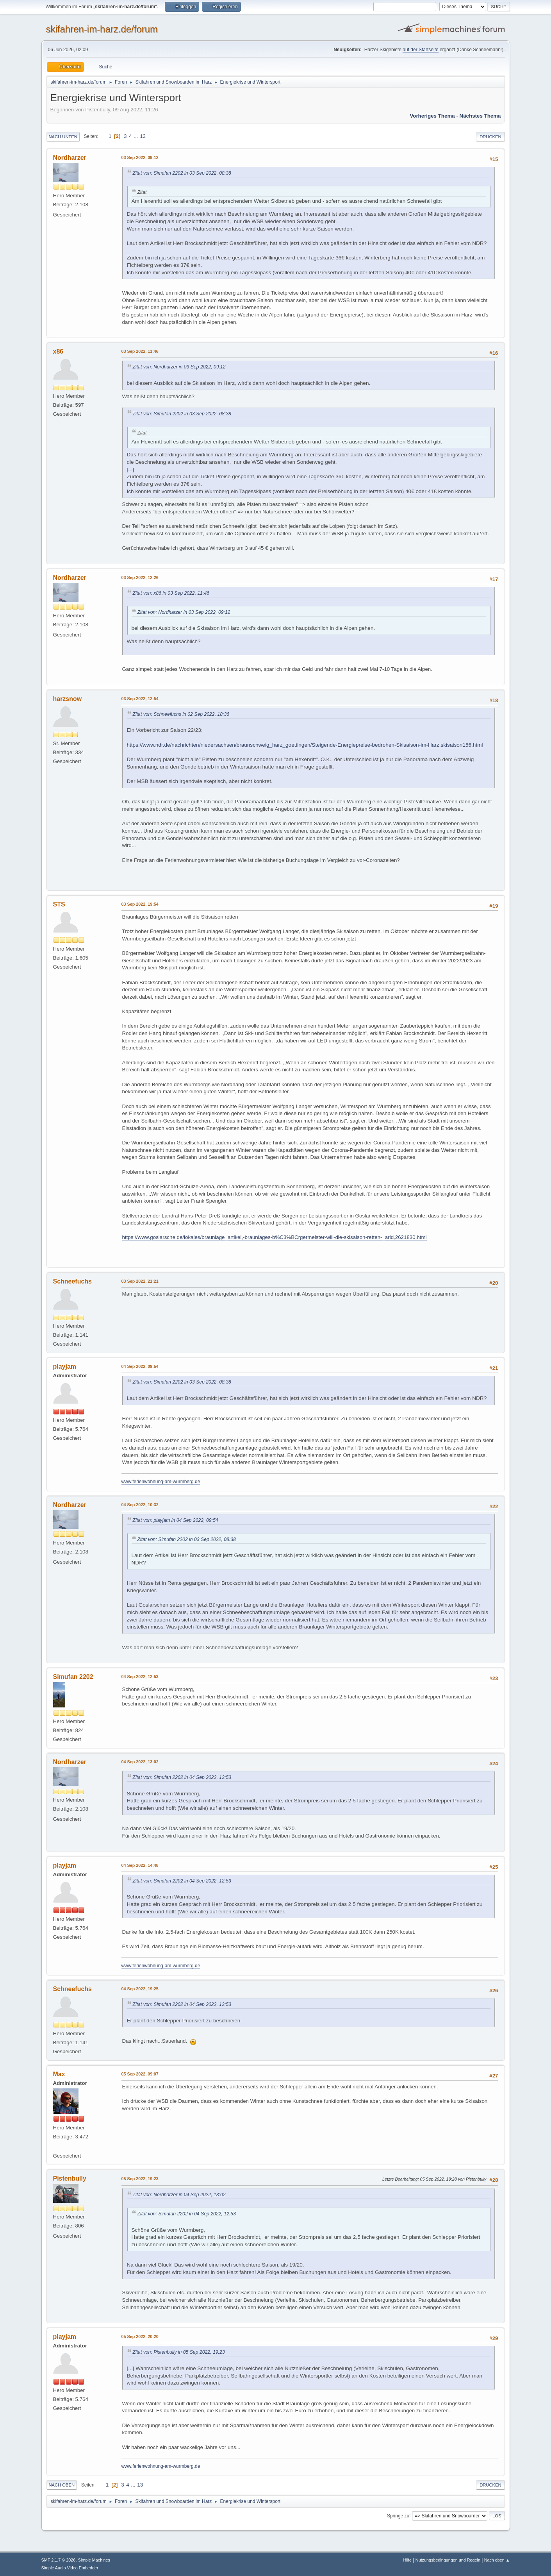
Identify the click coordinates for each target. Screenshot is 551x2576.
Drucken (490, 136)
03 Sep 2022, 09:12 (140, 157)
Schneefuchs (72, 1281)
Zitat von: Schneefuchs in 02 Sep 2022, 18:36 (181, 714)
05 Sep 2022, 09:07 (140, 2074)
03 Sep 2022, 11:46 (140, 351)
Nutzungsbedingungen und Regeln (447, 2560)
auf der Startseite (420, 49)
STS (59, 904)
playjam (65, 1366)
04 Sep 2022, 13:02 (140, 1761)
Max (59, 2074)
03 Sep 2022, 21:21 (140, 1281)
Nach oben (62, 2485)
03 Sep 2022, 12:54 (140, 698)
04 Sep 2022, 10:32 (140, 1504)
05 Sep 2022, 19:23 (140, 2178)
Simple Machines (94, 2560)
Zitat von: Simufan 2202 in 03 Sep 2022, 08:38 (182, 173)
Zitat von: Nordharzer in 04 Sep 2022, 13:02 (179, 2194)
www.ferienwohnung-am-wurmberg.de (160, 1481)
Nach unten (63, 136)
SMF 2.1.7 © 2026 (58, 2560)
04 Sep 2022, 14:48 (140, 1865)
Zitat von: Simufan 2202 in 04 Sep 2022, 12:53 (182, 1777)
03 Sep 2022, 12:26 (140, 577)
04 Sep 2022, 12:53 (140, 1676)
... (136, 136)
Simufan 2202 (73, 1676)
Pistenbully (69, 2178)
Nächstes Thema (480, 116)
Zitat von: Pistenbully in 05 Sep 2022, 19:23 (179, 2352)
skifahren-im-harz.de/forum (102, 29)
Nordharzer (69, 157)
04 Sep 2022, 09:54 (140, 1366)
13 (143, 136)
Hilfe (407, 2560)
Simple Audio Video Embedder (69, 2567)
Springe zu (398, 2515)
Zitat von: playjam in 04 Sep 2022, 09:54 (175, 1520)
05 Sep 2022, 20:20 (140, 2336)
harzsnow (67, 698)
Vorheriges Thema (432, 116)
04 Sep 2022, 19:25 (140, 1988)
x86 (58, 351)
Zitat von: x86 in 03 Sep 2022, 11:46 (171, 593)
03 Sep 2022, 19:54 (140, 904)
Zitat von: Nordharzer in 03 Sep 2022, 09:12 (179, 367)
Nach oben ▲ (497, 2560)
